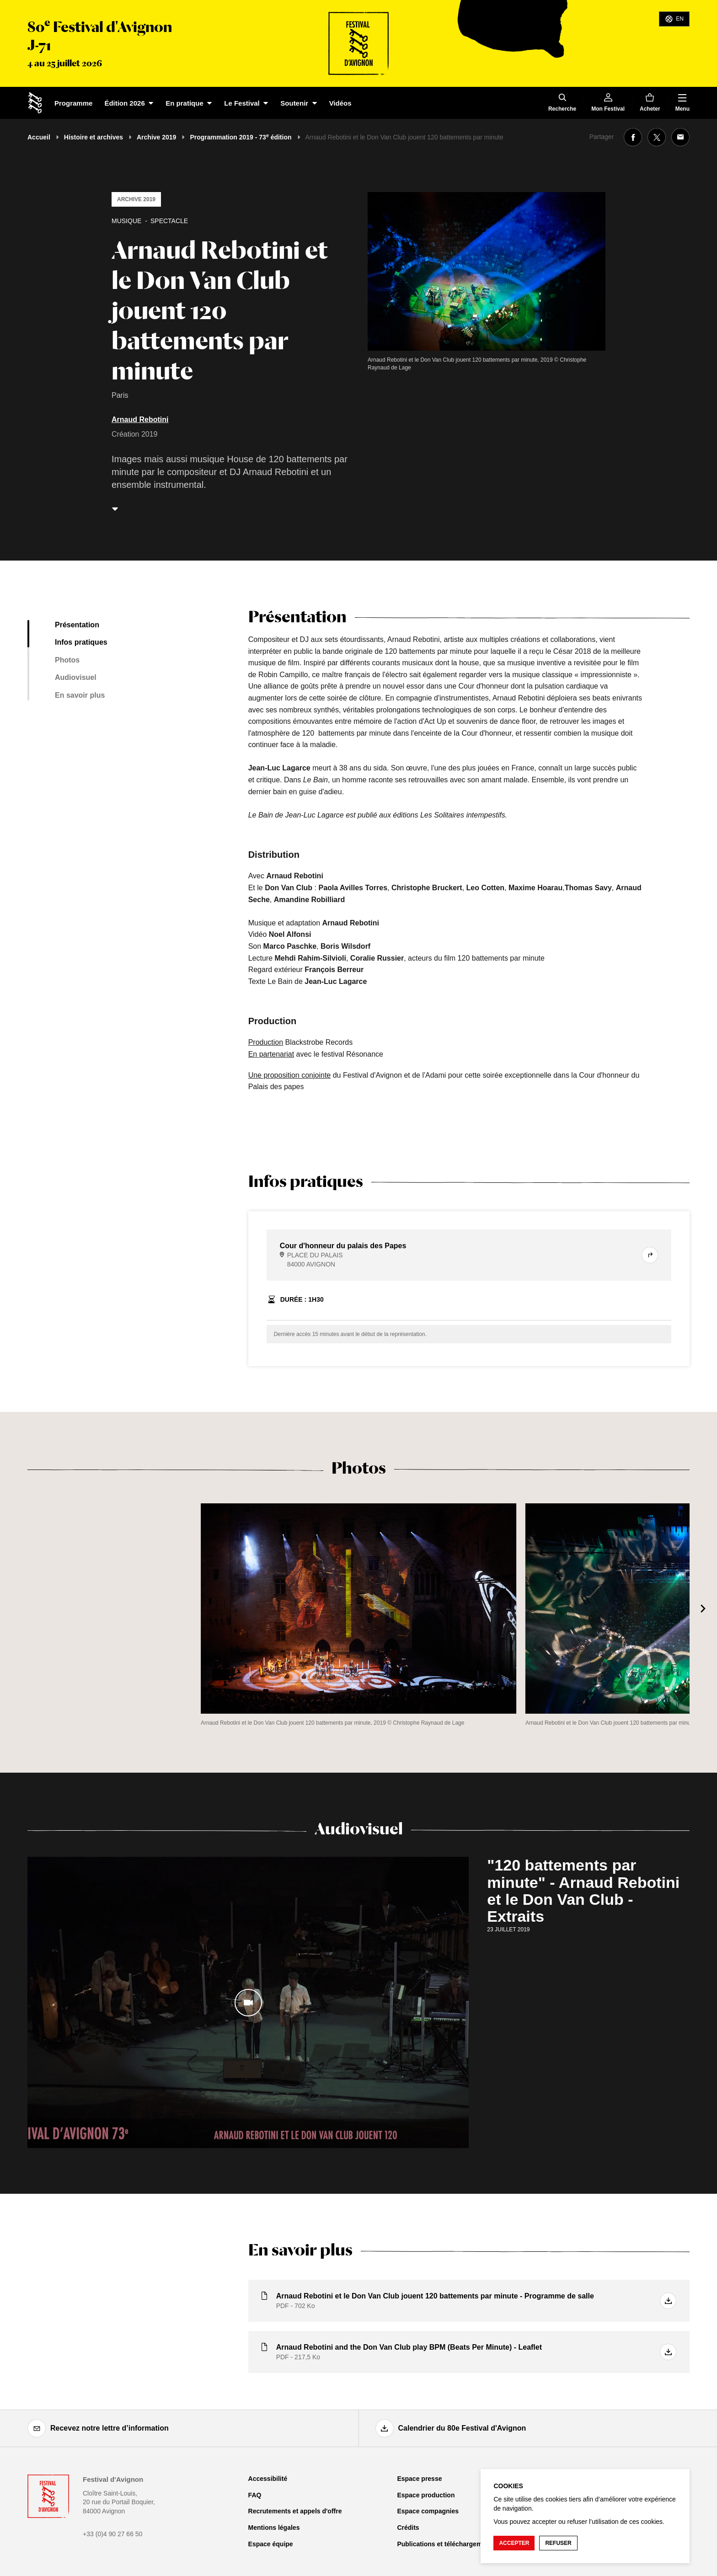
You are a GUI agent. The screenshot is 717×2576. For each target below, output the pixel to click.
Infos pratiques (81, 642)
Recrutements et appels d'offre (295, 2511)
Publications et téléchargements (446, 2544)
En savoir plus (80, 695)
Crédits (408, 2527)
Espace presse (419, 2478)
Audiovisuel (75, 677)
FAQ (255, 2495)
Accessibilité (268, 2478)
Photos (67, 660)
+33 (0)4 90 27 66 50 (112, 2534)
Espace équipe (270, 2544)
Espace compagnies (428, 2511)
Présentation (77, 625)
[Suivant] (703, 1608)
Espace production (426, 2495)
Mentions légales (274, 2527)
